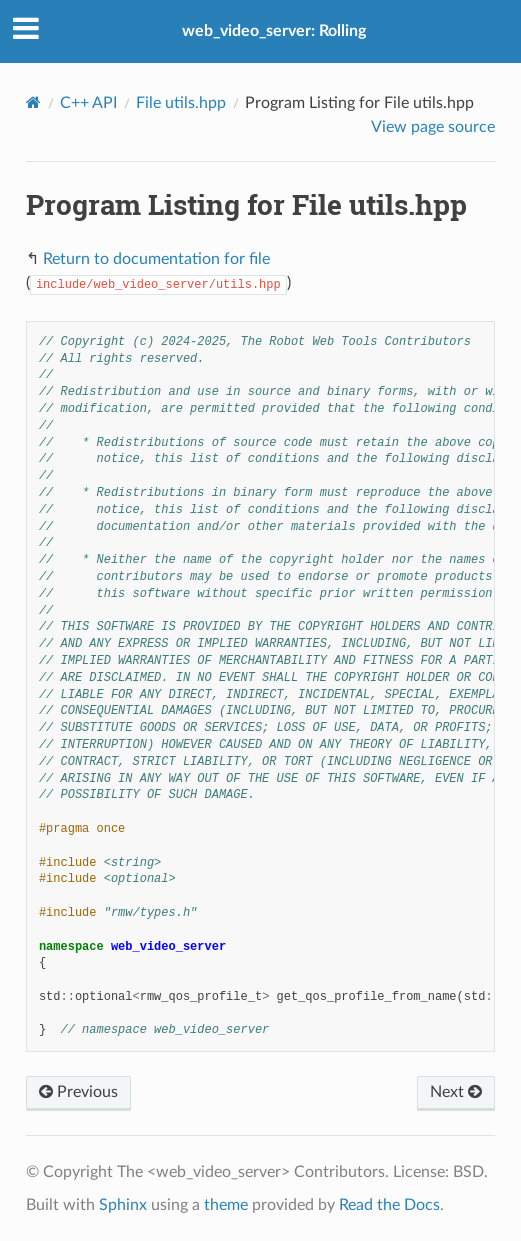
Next (456, 1092)
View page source (433, 127)
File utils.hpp (181, 103)
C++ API (88, 103)
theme (226, 1205)
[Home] (33, 102)
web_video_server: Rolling (274, 31)
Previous (78, 1092)
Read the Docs (389, 1205)
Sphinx (123, 1205)
